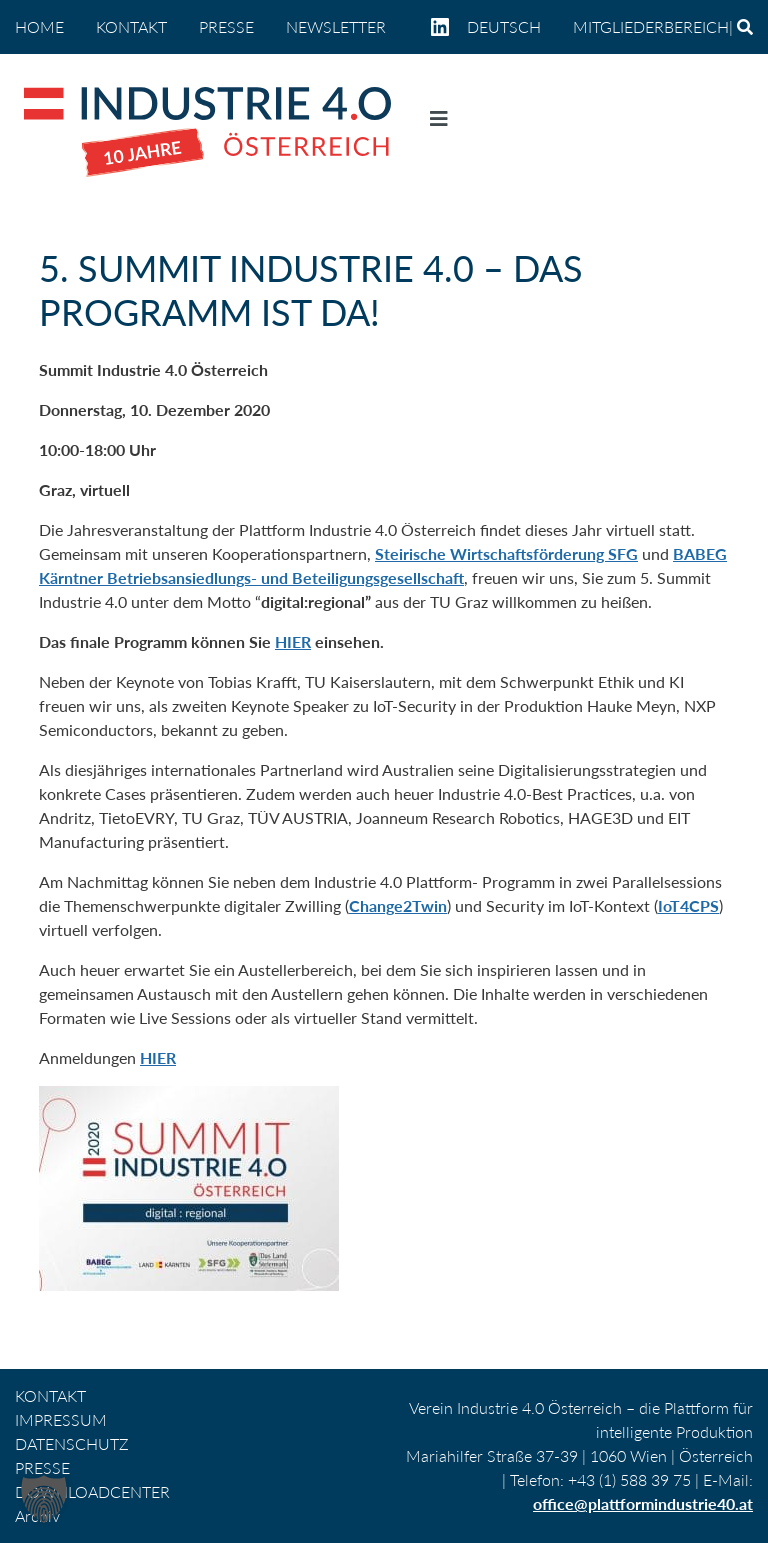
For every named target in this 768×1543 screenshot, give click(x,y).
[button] (44, 1499)
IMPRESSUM (61, 1419)
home (39, 26)
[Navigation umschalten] (439, 123)
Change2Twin (398, 905)
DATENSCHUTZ (72, 1443)
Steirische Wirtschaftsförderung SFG (506, 553)
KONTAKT (131, 26)
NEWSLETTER (336, 26)
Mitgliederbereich (651, 26)
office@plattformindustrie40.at (643, 1503)
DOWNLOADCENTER (92, 1491)
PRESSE (226, 26)
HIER (293, 641)
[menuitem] (512, 27)
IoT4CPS (688, 905)
